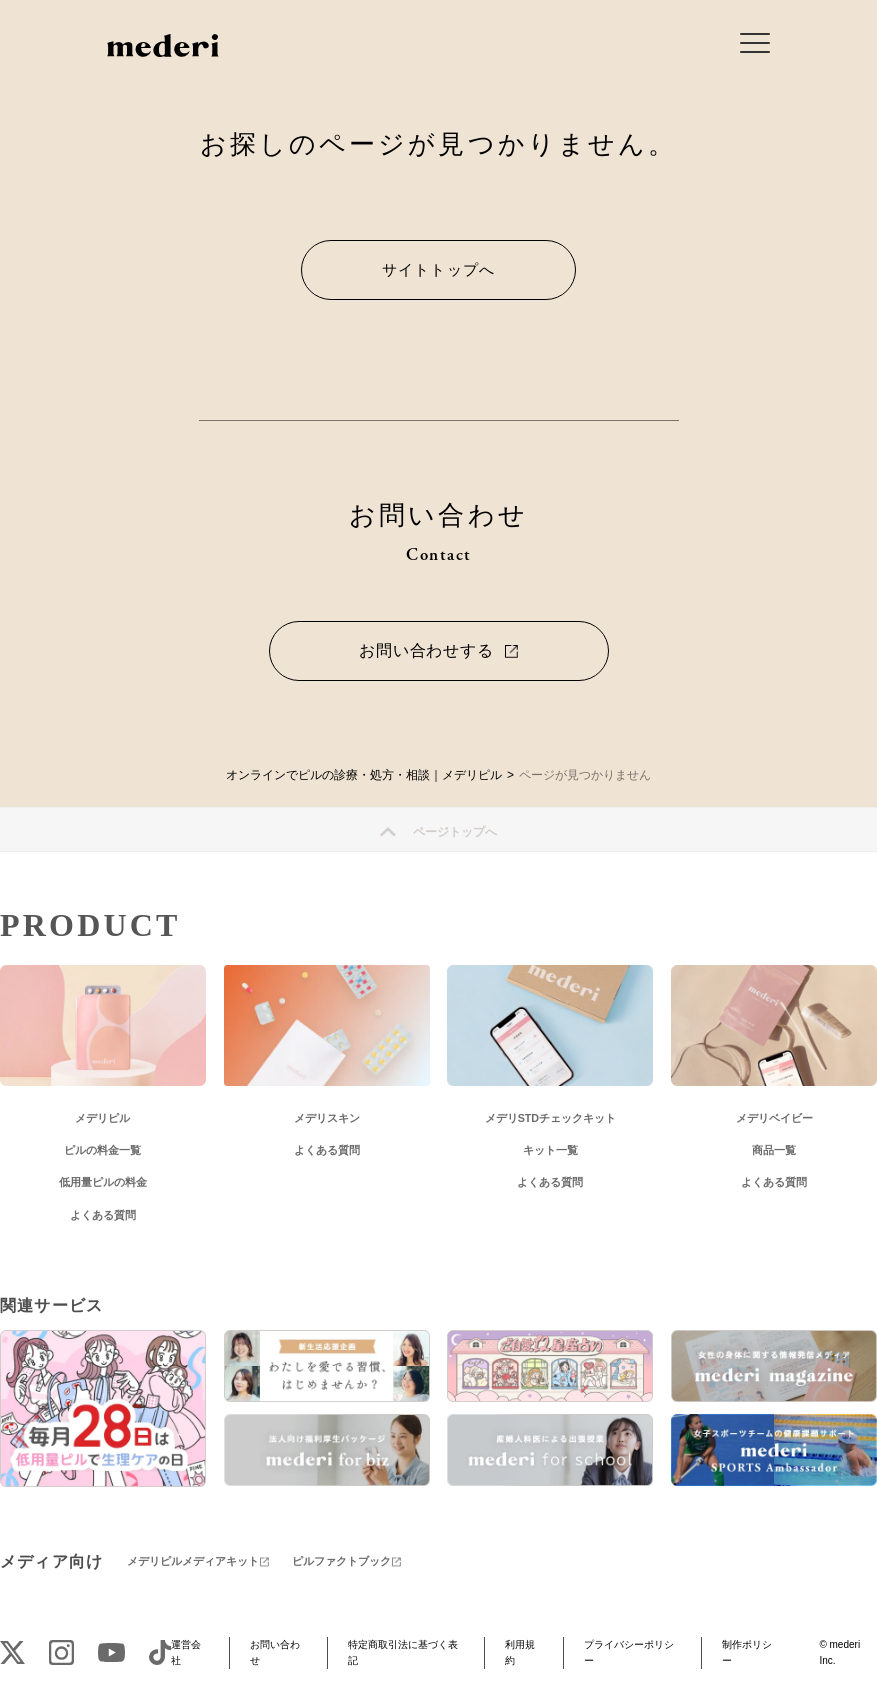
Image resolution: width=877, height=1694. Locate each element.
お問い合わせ (275, 1652)
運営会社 (186, 1652)
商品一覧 (774, 1150)
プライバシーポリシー (629, 1652)
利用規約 (520, 1652)
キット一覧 (550, 1150)
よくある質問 (103, 1215)
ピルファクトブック (341, 1561)
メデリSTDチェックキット (550, 1118)
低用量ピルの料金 (103, 1182)
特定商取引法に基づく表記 (403, 1652)
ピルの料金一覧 (102, 1150)
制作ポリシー (747, 1652)
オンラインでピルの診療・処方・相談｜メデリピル (364, 775)
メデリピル (102, 1118)
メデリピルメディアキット (193, 1561)
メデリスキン (327, 1118)
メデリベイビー (774, 1118)
